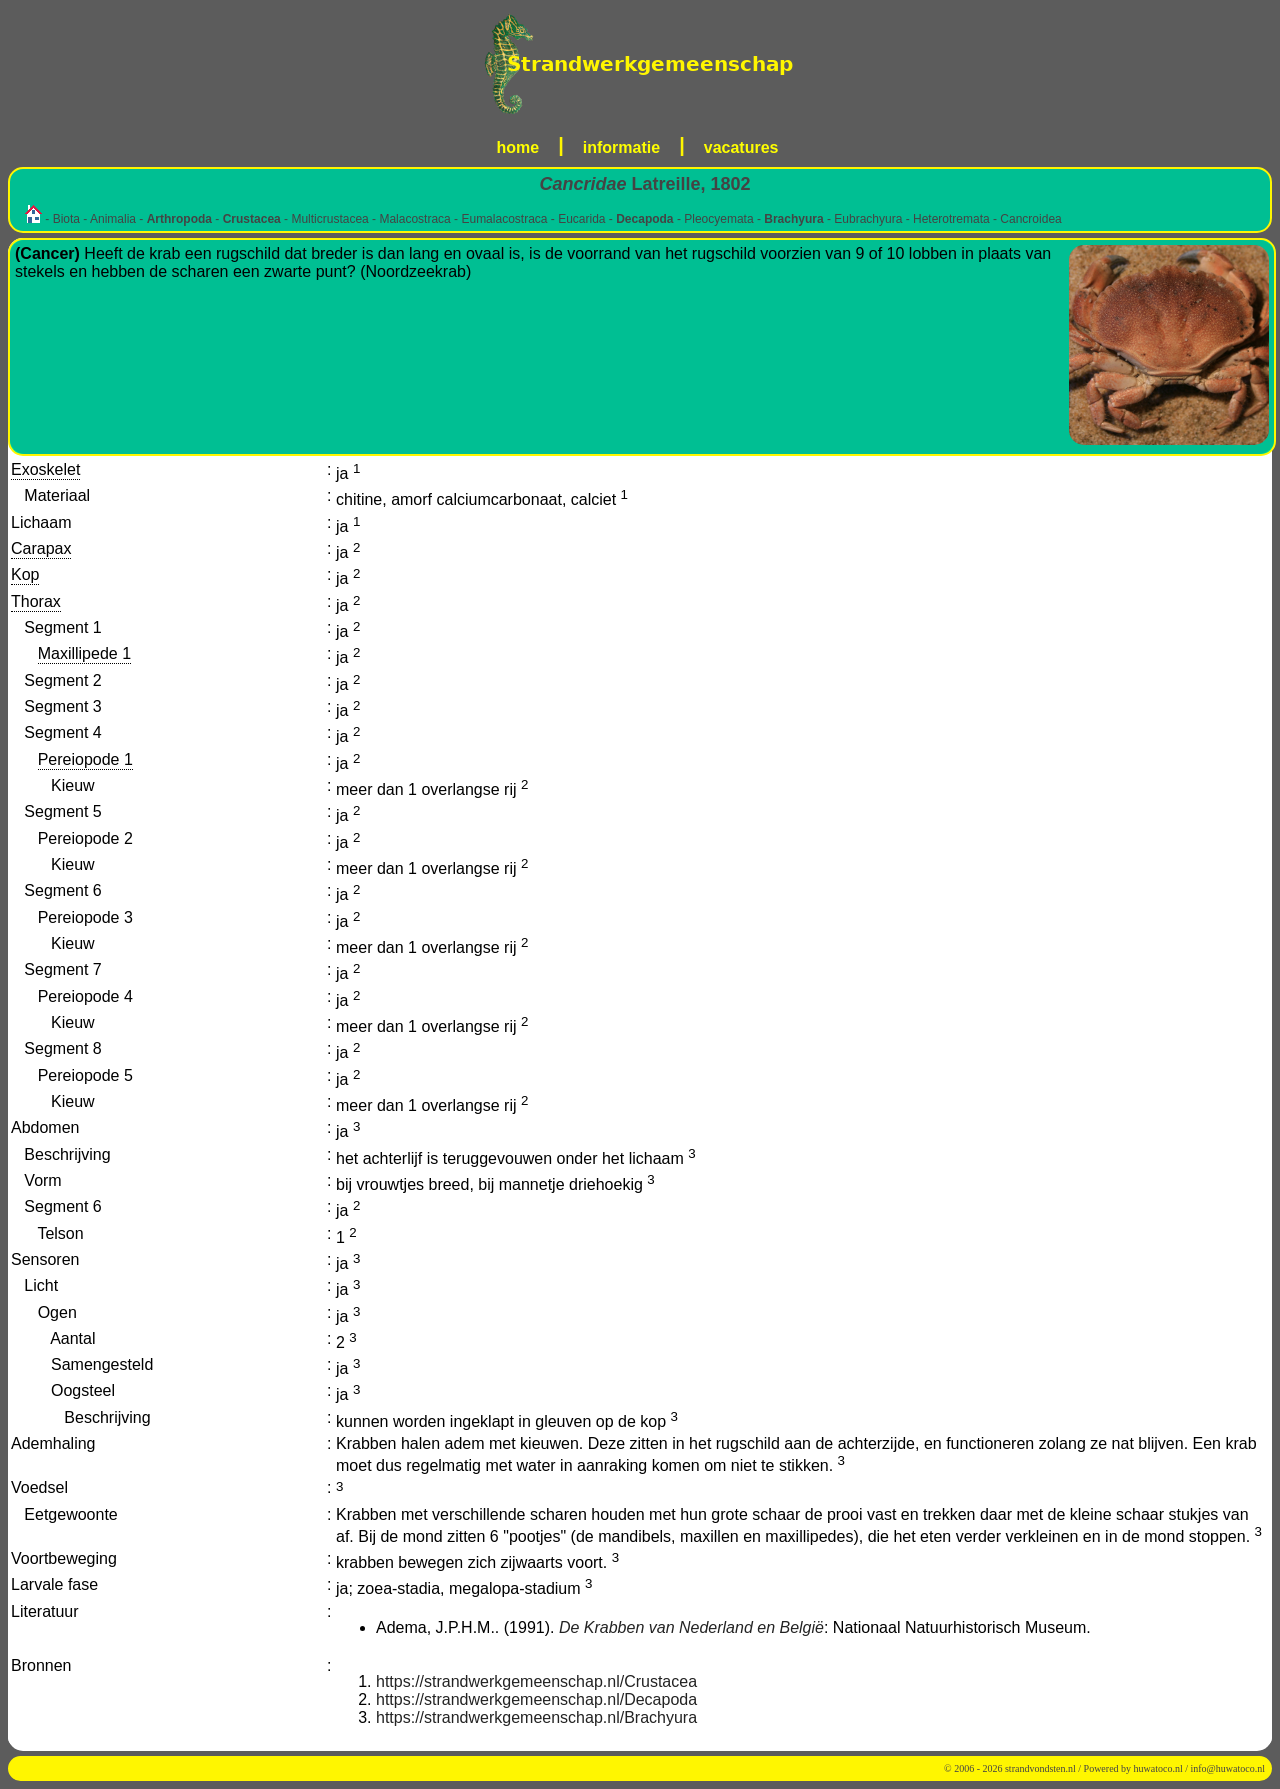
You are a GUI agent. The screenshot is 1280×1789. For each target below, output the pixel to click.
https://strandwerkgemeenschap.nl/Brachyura (536, 1717)
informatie (621, 147)
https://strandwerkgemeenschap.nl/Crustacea (536, 1681)
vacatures (741, 147)
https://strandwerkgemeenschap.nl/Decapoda (536, 1699)
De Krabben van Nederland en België (691, 1627)
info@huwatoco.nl (1228, 1768)
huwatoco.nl (1158, 1768)
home (518, 147)
